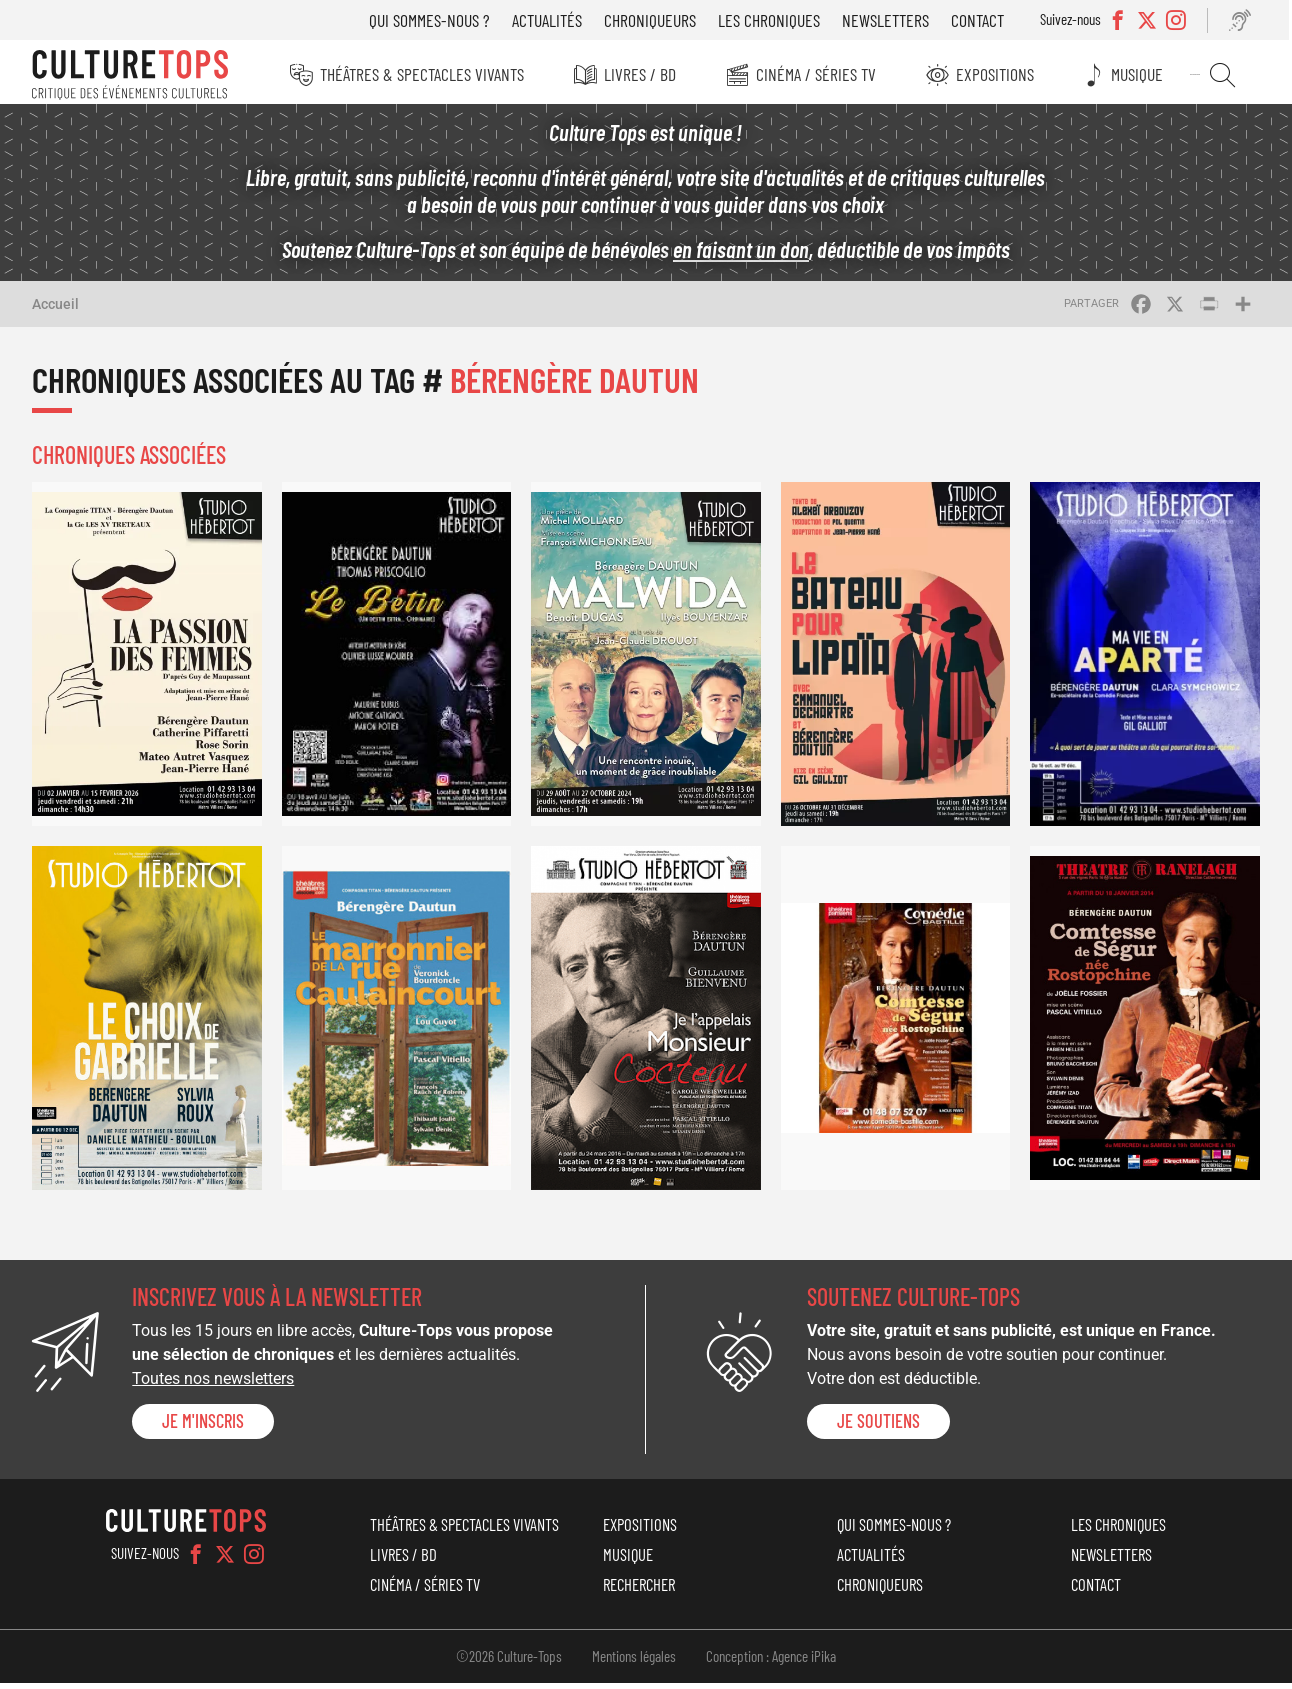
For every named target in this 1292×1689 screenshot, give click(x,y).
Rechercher (1227, 75)
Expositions (1000, 74)
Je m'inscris (203, 1426)
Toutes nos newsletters (213, 1384)
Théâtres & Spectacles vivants (424, 74)
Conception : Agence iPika (771, 1662)
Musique (1144, 74)
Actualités (554, 20)
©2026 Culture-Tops (509, 1662)
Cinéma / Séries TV (820, 74)
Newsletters (892, 20)
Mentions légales (634, 1662)
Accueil (55, 309)
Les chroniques (776, 20)
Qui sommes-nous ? (436, 20)
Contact (984, 20)
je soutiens (878, 1426)
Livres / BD (643, 74)
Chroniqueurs (657, 20)
